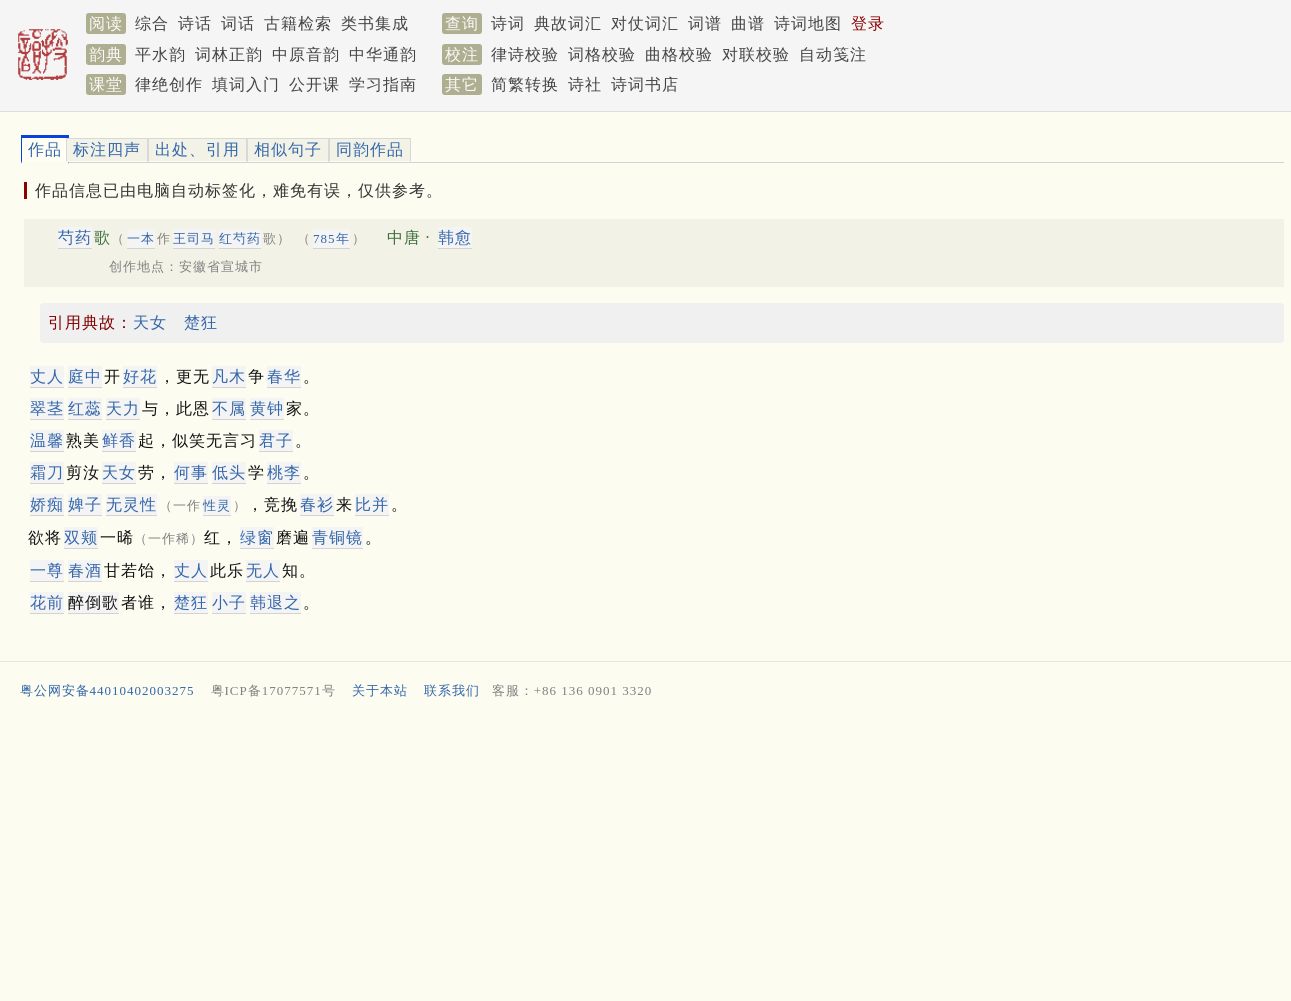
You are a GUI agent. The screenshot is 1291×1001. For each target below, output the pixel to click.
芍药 (75, 237)
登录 (868, 23)
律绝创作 (169, 84)
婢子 (85, 504)
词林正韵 (229, 54)
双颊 (81, 537)
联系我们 (452, 690)
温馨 (47, 440)
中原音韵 (306, 54)
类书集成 (375, 23)
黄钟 (267, 408)
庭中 (85, 376)
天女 (150, 322)
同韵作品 (370, 149)
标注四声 (107, 149)
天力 (123, 408)
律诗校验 (525, 54)
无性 (131, 504)
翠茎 (47, 408)
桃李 (284, 472)
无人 (263, 570)
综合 (152, 23)
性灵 (217, 505)
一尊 (47, 570)
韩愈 (455, 237)
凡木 (229, 376)
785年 (331, 238)
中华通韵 (383, 54)
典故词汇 (568, 23)
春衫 (317, 504)
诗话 (195, 23)
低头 (229, 472)
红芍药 (240, 238)
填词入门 (246, 84)
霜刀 (47, 472)
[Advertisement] (616, 855)
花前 (47, 602)
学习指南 (383, 84)
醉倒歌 (93, 602)
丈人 (47, 376)
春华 (284, 376)
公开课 (314, 84)
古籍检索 (298, 23)
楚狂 (201, 322)
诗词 (508, 23)
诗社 (585, 84)
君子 (276, 440)
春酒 (85, 570)
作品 (45, 149)
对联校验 (756, 54)
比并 (372, 504)
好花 (140, 376)
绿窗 (257, 537)
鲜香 (119, 440)
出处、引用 (197, 149)
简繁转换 (525, 84)
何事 (191, 472)
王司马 (194, 238)
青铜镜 (337, 537)
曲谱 (748, 23)
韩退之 (275, 602)
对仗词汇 (645, 23)
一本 (141, 238)
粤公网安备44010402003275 (107, 690)
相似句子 (288, 149)
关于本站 (380, 690)
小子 (229, 602)
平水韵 (160, 54)
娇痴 (47, 504)
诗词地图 (808, 23)
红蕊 (85, 408)
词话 (238, 23)
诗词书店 (645, 84)
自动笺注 (833, 54)
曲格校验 (679, 54)
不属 (229, 408)
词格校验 (602, 54)
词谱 (705, 23)
